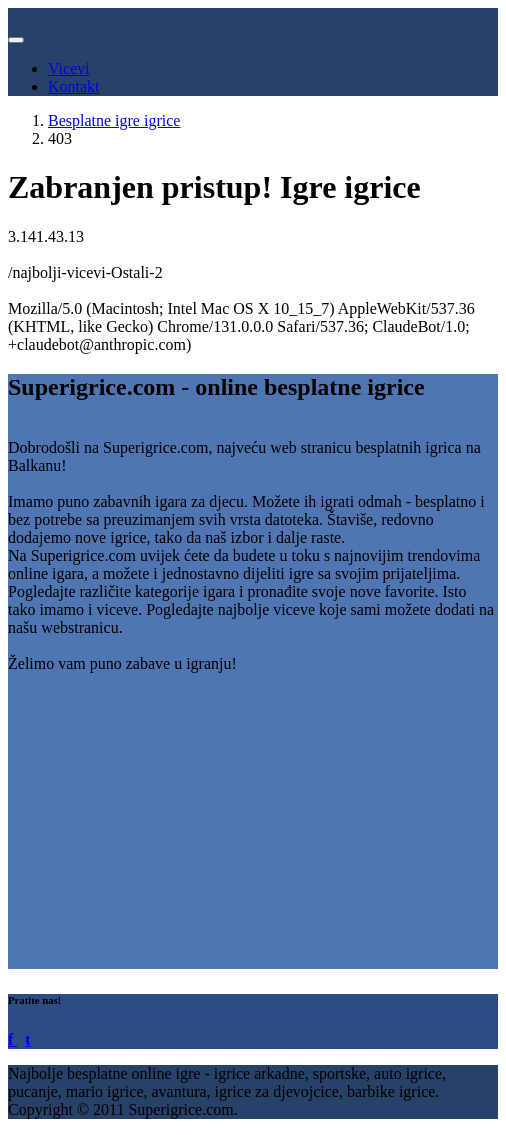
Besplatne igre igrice (114, 120)
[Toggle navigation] (16, 40)
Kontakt (74, 86)
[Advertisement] (253, 829)
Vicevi (69, 68)
